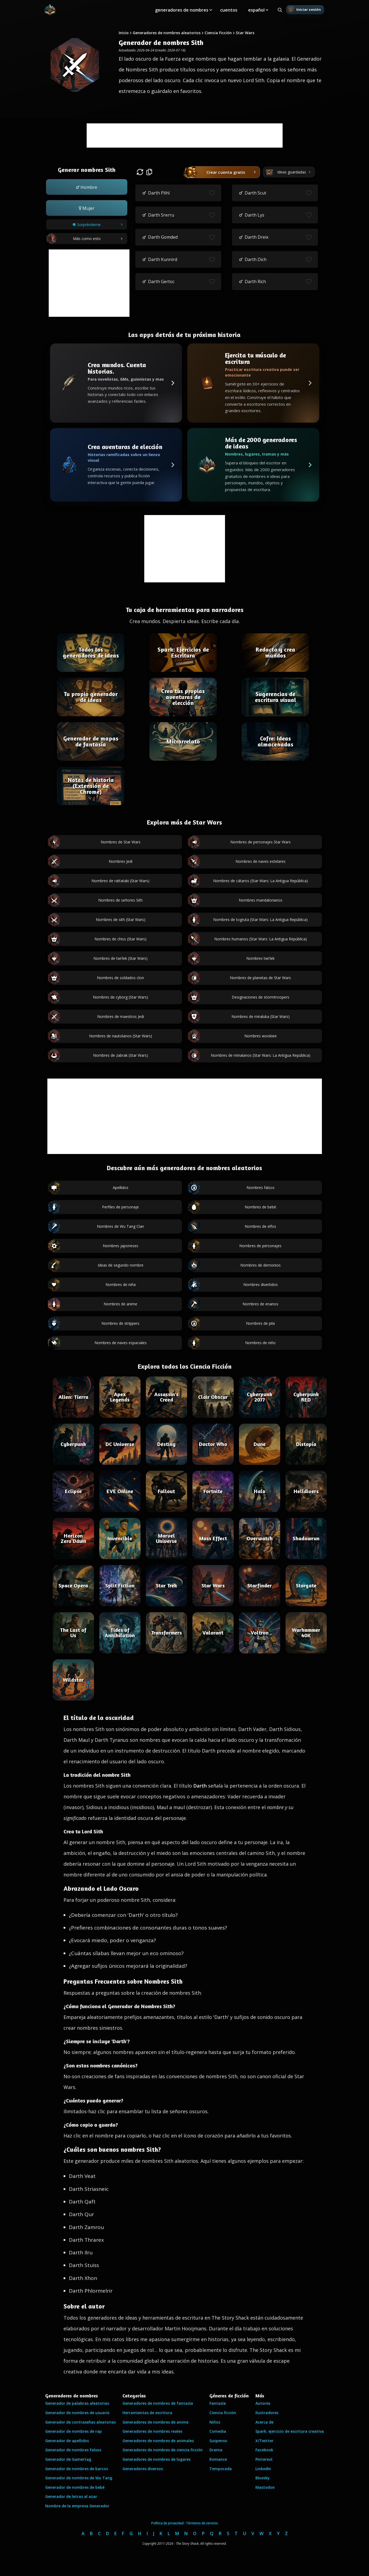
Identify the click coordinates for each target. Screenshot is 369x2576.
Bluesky (262, 2477)
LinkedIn (263, 2468)
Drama (215, 2449)
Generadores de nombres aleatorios (167, 32)
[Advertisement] (185, 135)
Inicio (124, 32)
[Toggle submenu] (210, 10)
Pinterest (264, 2459)
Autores (262, 2403)
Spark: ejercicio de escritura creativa (289, 2431)
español (256, 10)
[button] (86, 187)
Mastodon (265, 2487)
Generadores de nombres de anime (155, 2422)
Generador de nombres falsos (73, 2449)
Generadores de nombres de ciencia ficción (162, 2449)
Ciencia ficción (222, 2412)
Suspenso (218, 2440)
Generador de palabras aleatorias (77, 2403)
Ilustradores (266, 2412)
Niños (214, 2422)
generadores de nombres (181, 10)
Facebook (264, 2449)
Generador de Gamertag (68, 2459)
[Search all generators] (280, 10)
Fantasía (217, 2403)
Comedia (217, 2431)
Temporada (220, 2468)
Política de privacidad (167, 2523)
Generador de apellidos (67, 2440)
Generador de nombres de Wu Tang (78, 2477)
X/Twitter (264, 2440)
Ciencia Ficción (218, 32)
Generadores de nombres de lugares (156, 2459)
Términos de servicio (202, 2523)
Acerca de (264, 2422)
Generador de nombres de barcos (76, 2468)
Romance (218, 2459)
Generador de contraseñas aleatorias (80, 2422)
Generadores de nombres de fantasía (157, 2403)
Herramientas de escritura (147, 2412)
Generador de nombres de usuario (77, 2412)
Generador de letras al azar (71, 2496)
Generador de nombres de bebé (74, 2487)
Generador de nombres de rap (73, 2431)
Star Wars (245, 32)
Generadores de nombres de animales (158, 2440)
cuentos (228, 10)
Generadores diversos (142, 2468)
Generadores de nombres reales (152, 2431)
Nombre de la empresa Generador (77, 2505)
